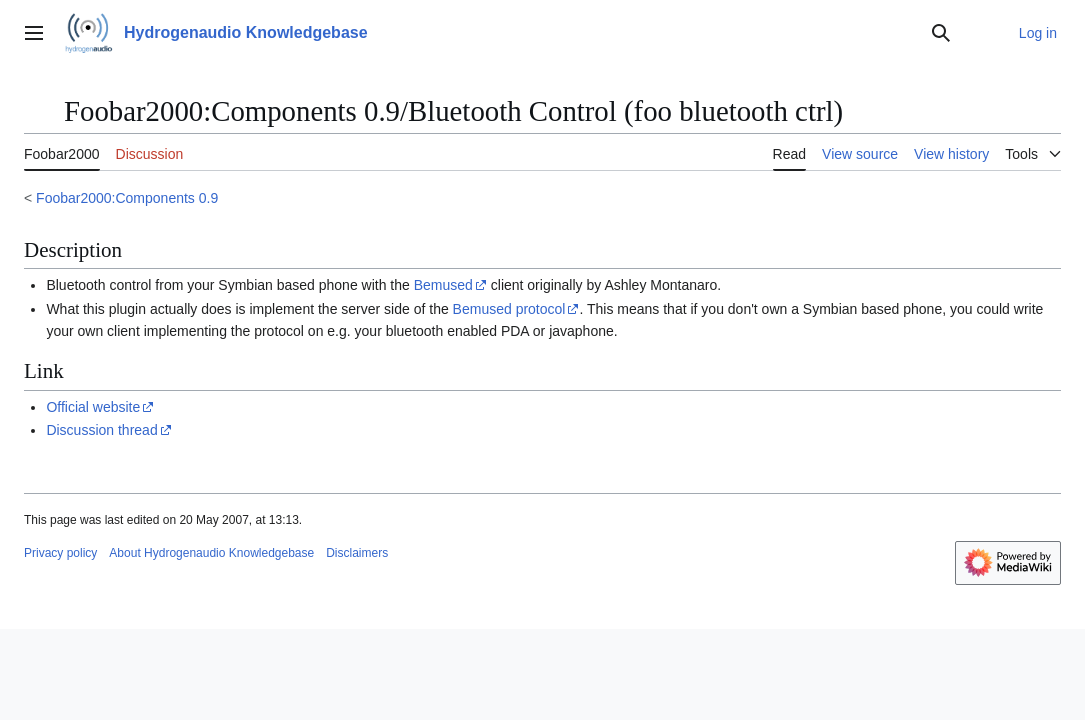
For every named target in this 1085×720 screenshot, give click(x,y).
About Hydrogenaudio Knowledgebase (211, 553)
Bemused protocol (509, 309)
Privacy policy (60, 553)
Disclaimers (357, 553)
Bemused (443, 285)
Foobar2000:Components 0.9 (127, 198)
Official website (93, 407)
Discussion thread (101, 430)
